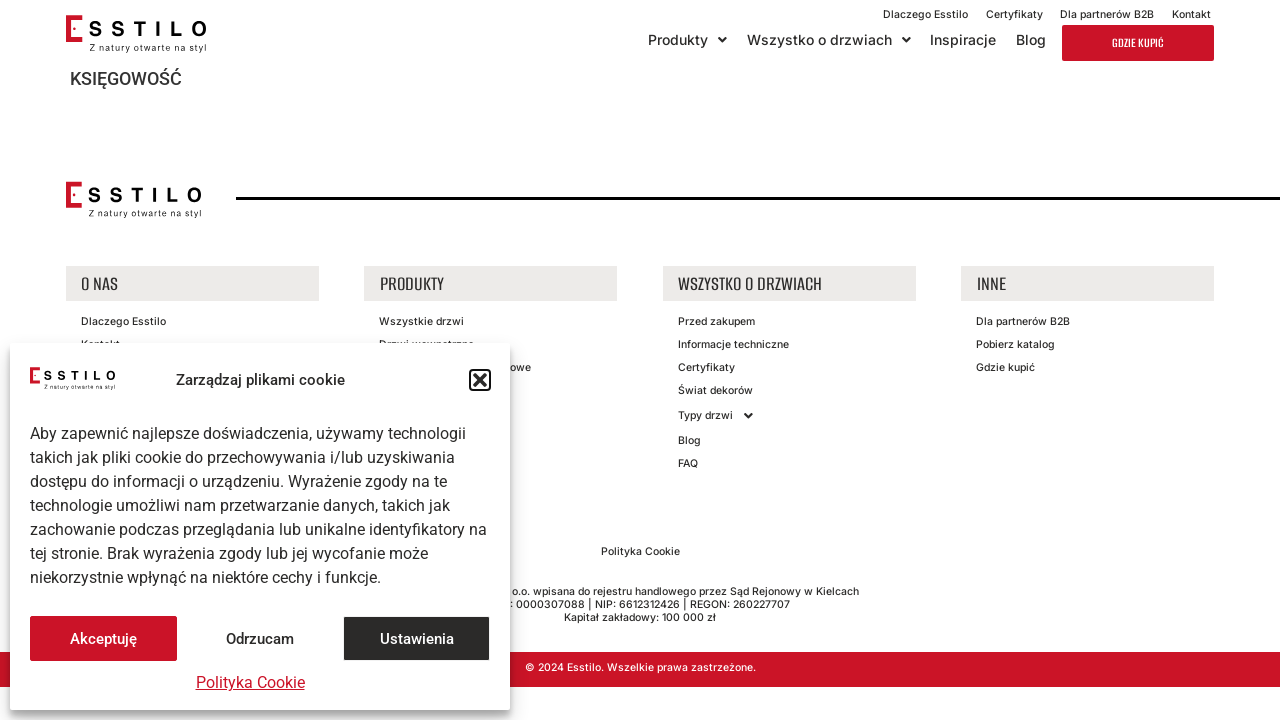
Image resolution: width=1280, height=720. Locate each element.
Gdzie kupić (1138, 42)
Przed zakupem (716, 321)
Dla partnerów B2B (1107, 14)
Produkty (687, 39)
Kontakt (1191, 14)
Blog (1031, 39)
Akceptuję (103, 639)
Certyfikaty (1014, 14)
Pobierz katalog (1015, 344)
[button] (480, 380)
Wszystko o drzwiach (829, 39)
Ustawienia (417, 639)
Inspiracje (963, 39)
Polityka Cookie (250, 682)
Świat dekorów (715, 390)
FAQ (688, 463)
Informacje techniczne (733, 344)
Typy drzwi (721, 416)
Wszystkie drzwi (421, 321)
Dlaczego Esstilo (925, 14)
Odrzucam (260, 639)
